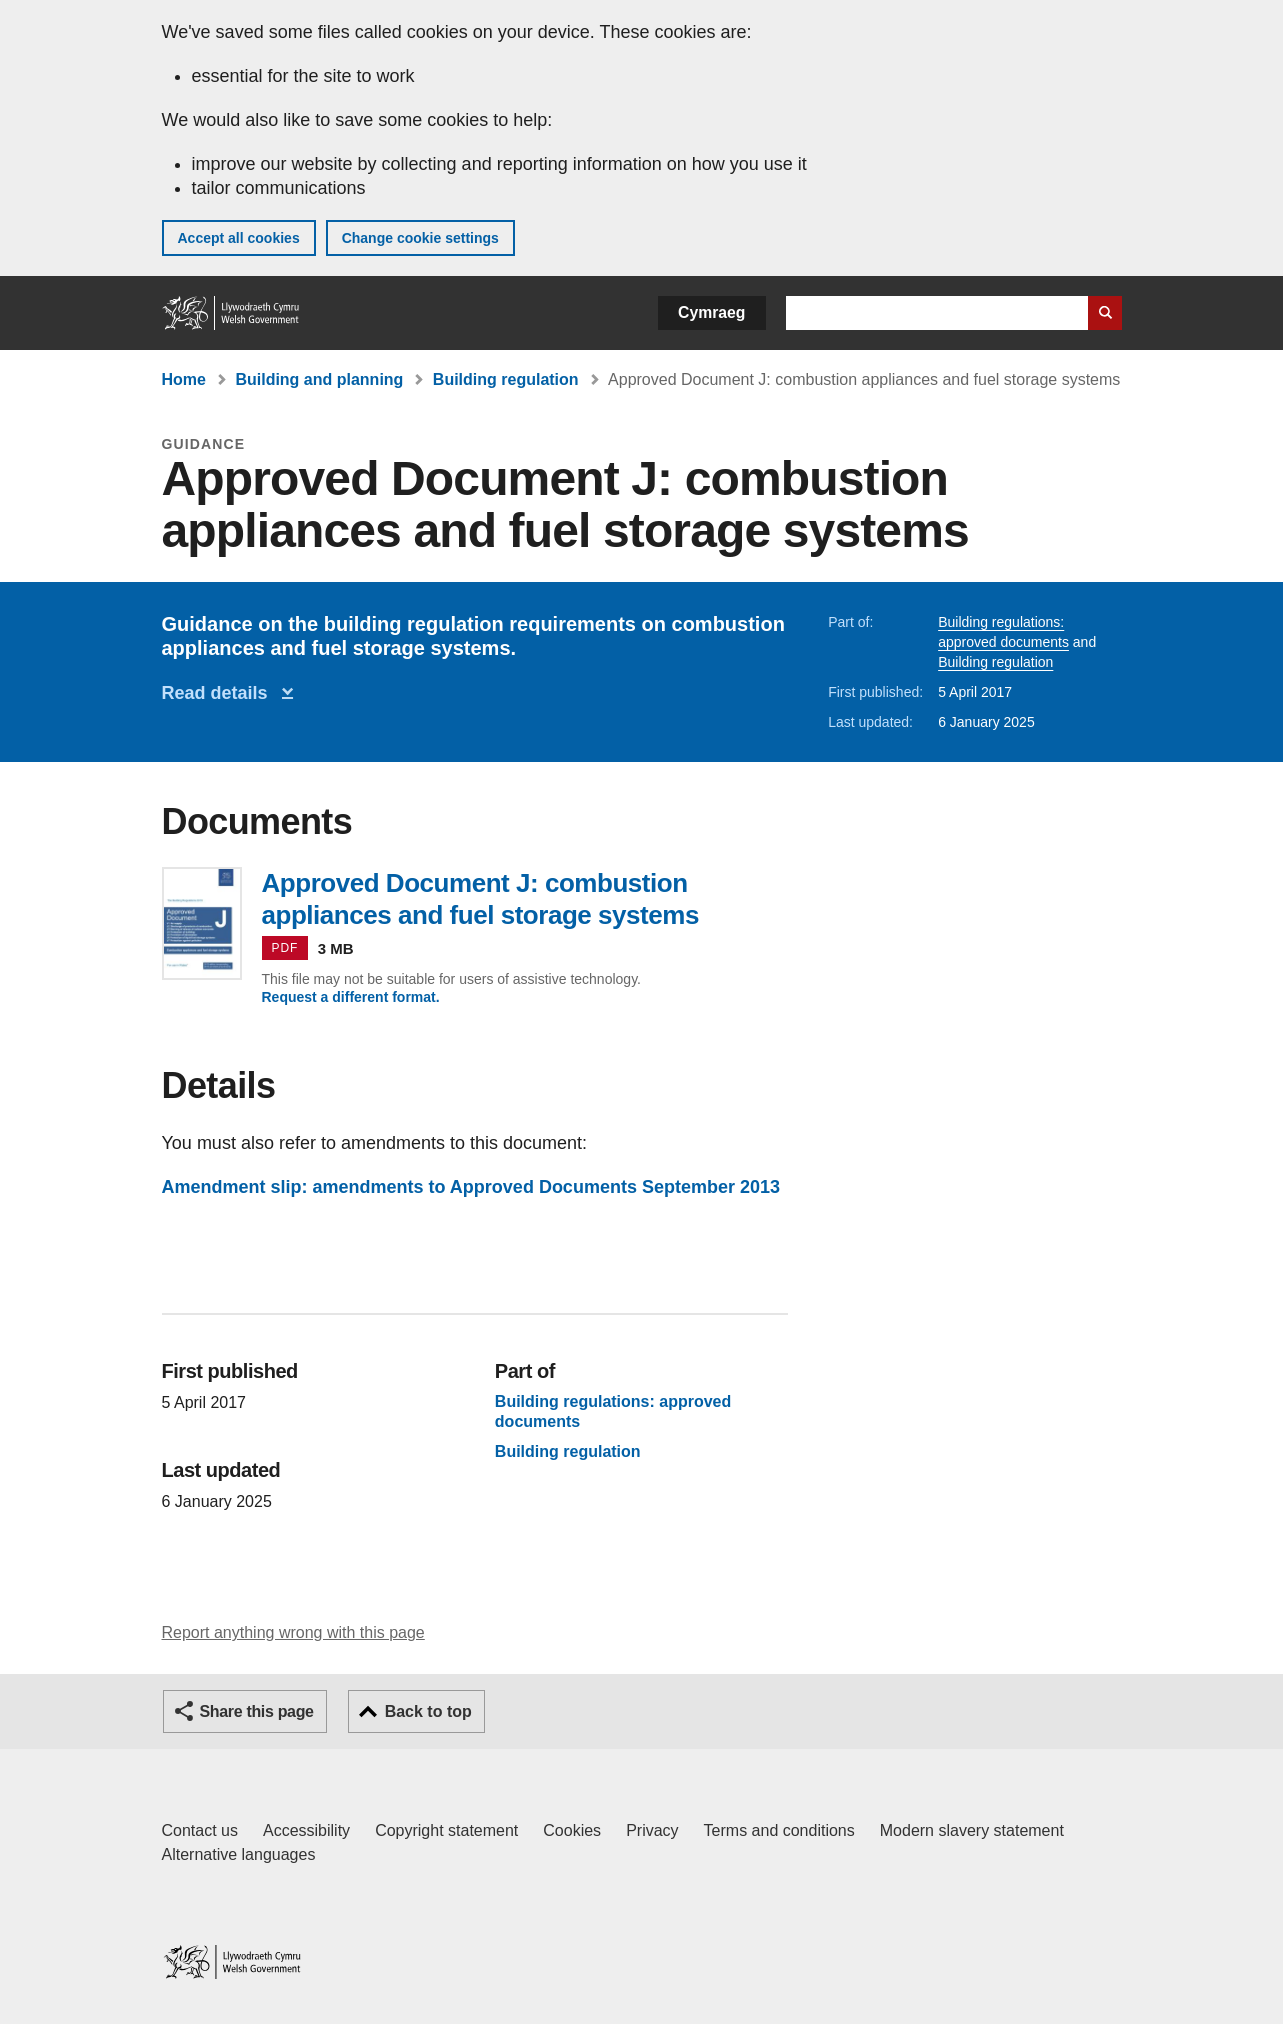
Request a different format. (351, 997)
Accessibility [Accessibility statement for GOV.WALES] (306, 1830)
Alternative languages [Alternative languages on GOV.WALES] (239, 1854)
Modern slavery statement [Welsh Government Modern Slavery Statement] (972, 1830)
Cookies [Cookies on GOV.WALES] (572, 1830)
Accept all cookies (239, 238)
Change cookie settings (420, 238)
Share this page (257, 1711)
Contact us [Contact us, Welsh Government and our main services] (200, 1830)
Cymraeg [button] (711, 312)
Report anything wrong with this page (293, 1632)
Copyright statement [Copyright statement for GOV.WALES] (446, 1830)
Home (184, 379)
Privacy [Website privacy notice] (652, 1830)
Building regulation (506, 379)
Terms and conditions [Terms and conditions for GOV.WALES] (779, 1830)
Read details (220, 693)
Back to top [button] (428, 1711)
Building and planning (319, 379)
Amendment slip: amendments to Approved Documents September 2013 (471, 1187)
